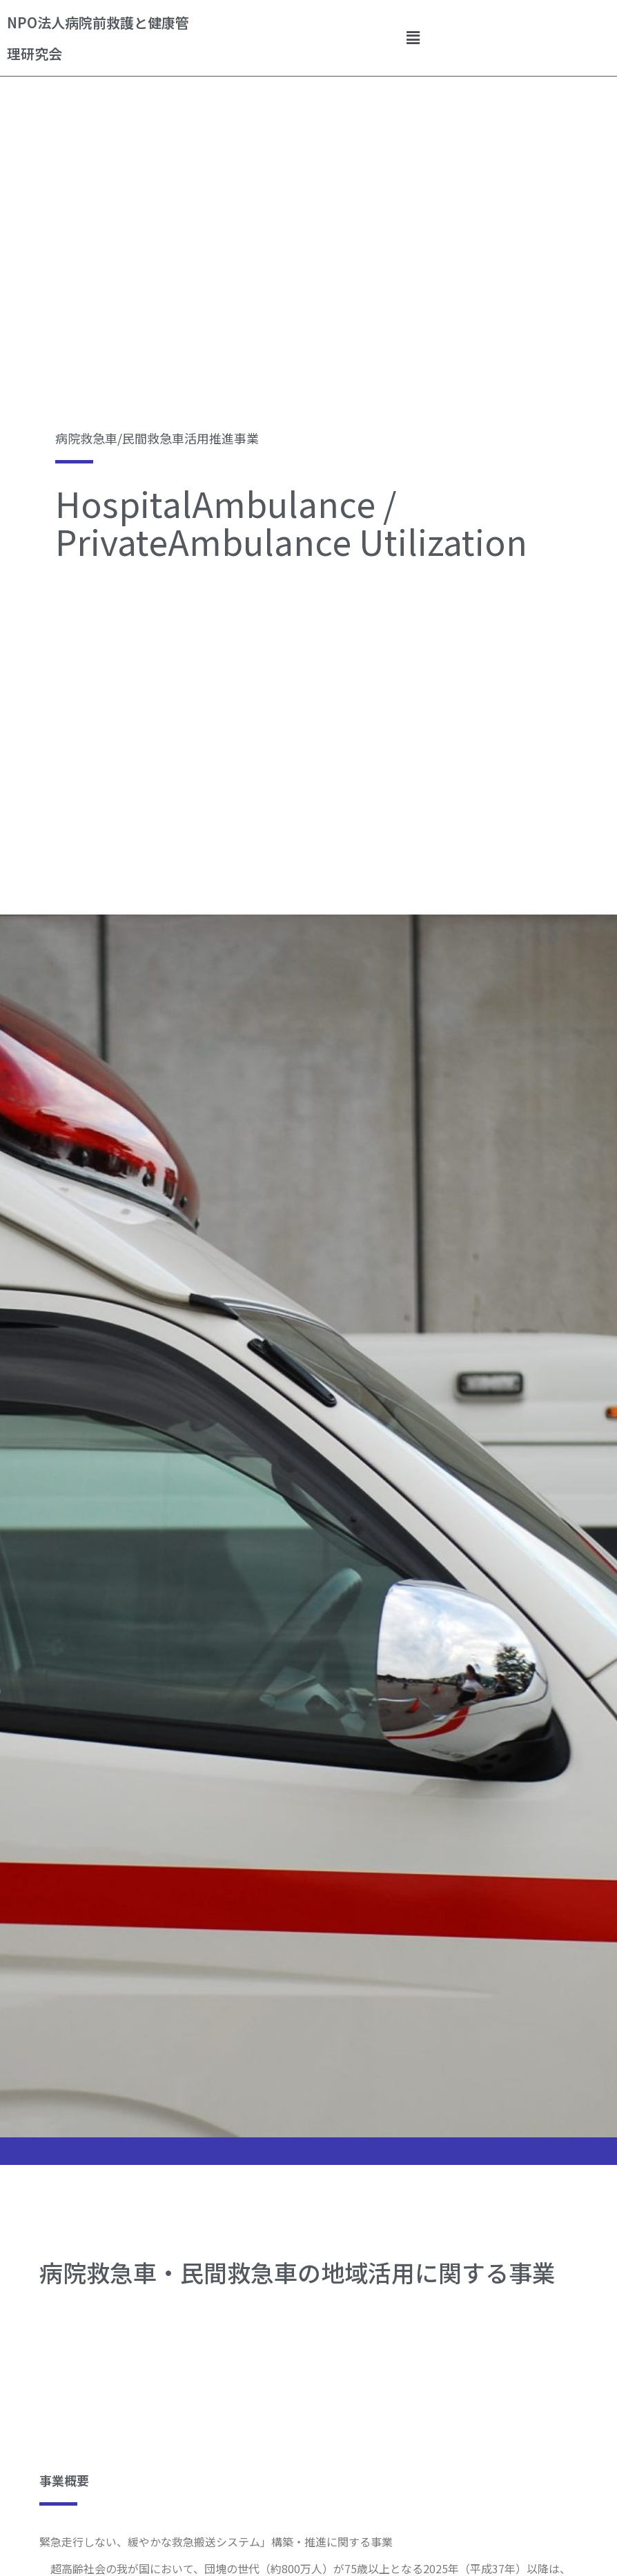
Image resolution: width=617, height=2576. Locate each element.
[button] (413, 38)
